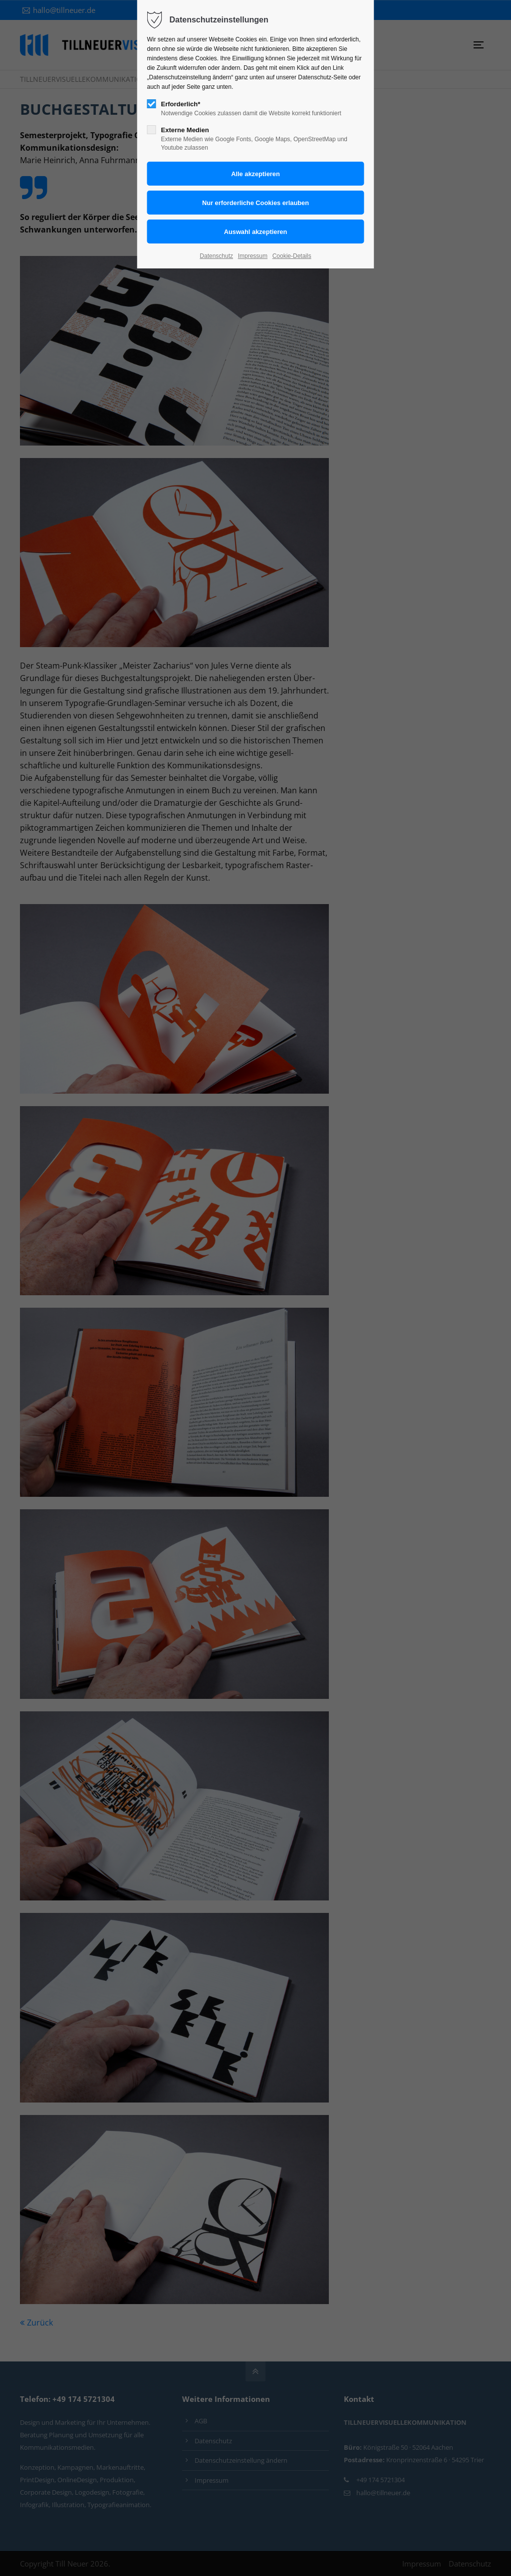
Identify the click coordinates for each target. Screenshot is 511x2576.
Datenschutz (216, 255)
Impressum (252, 255)
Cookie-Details (291, 255)
